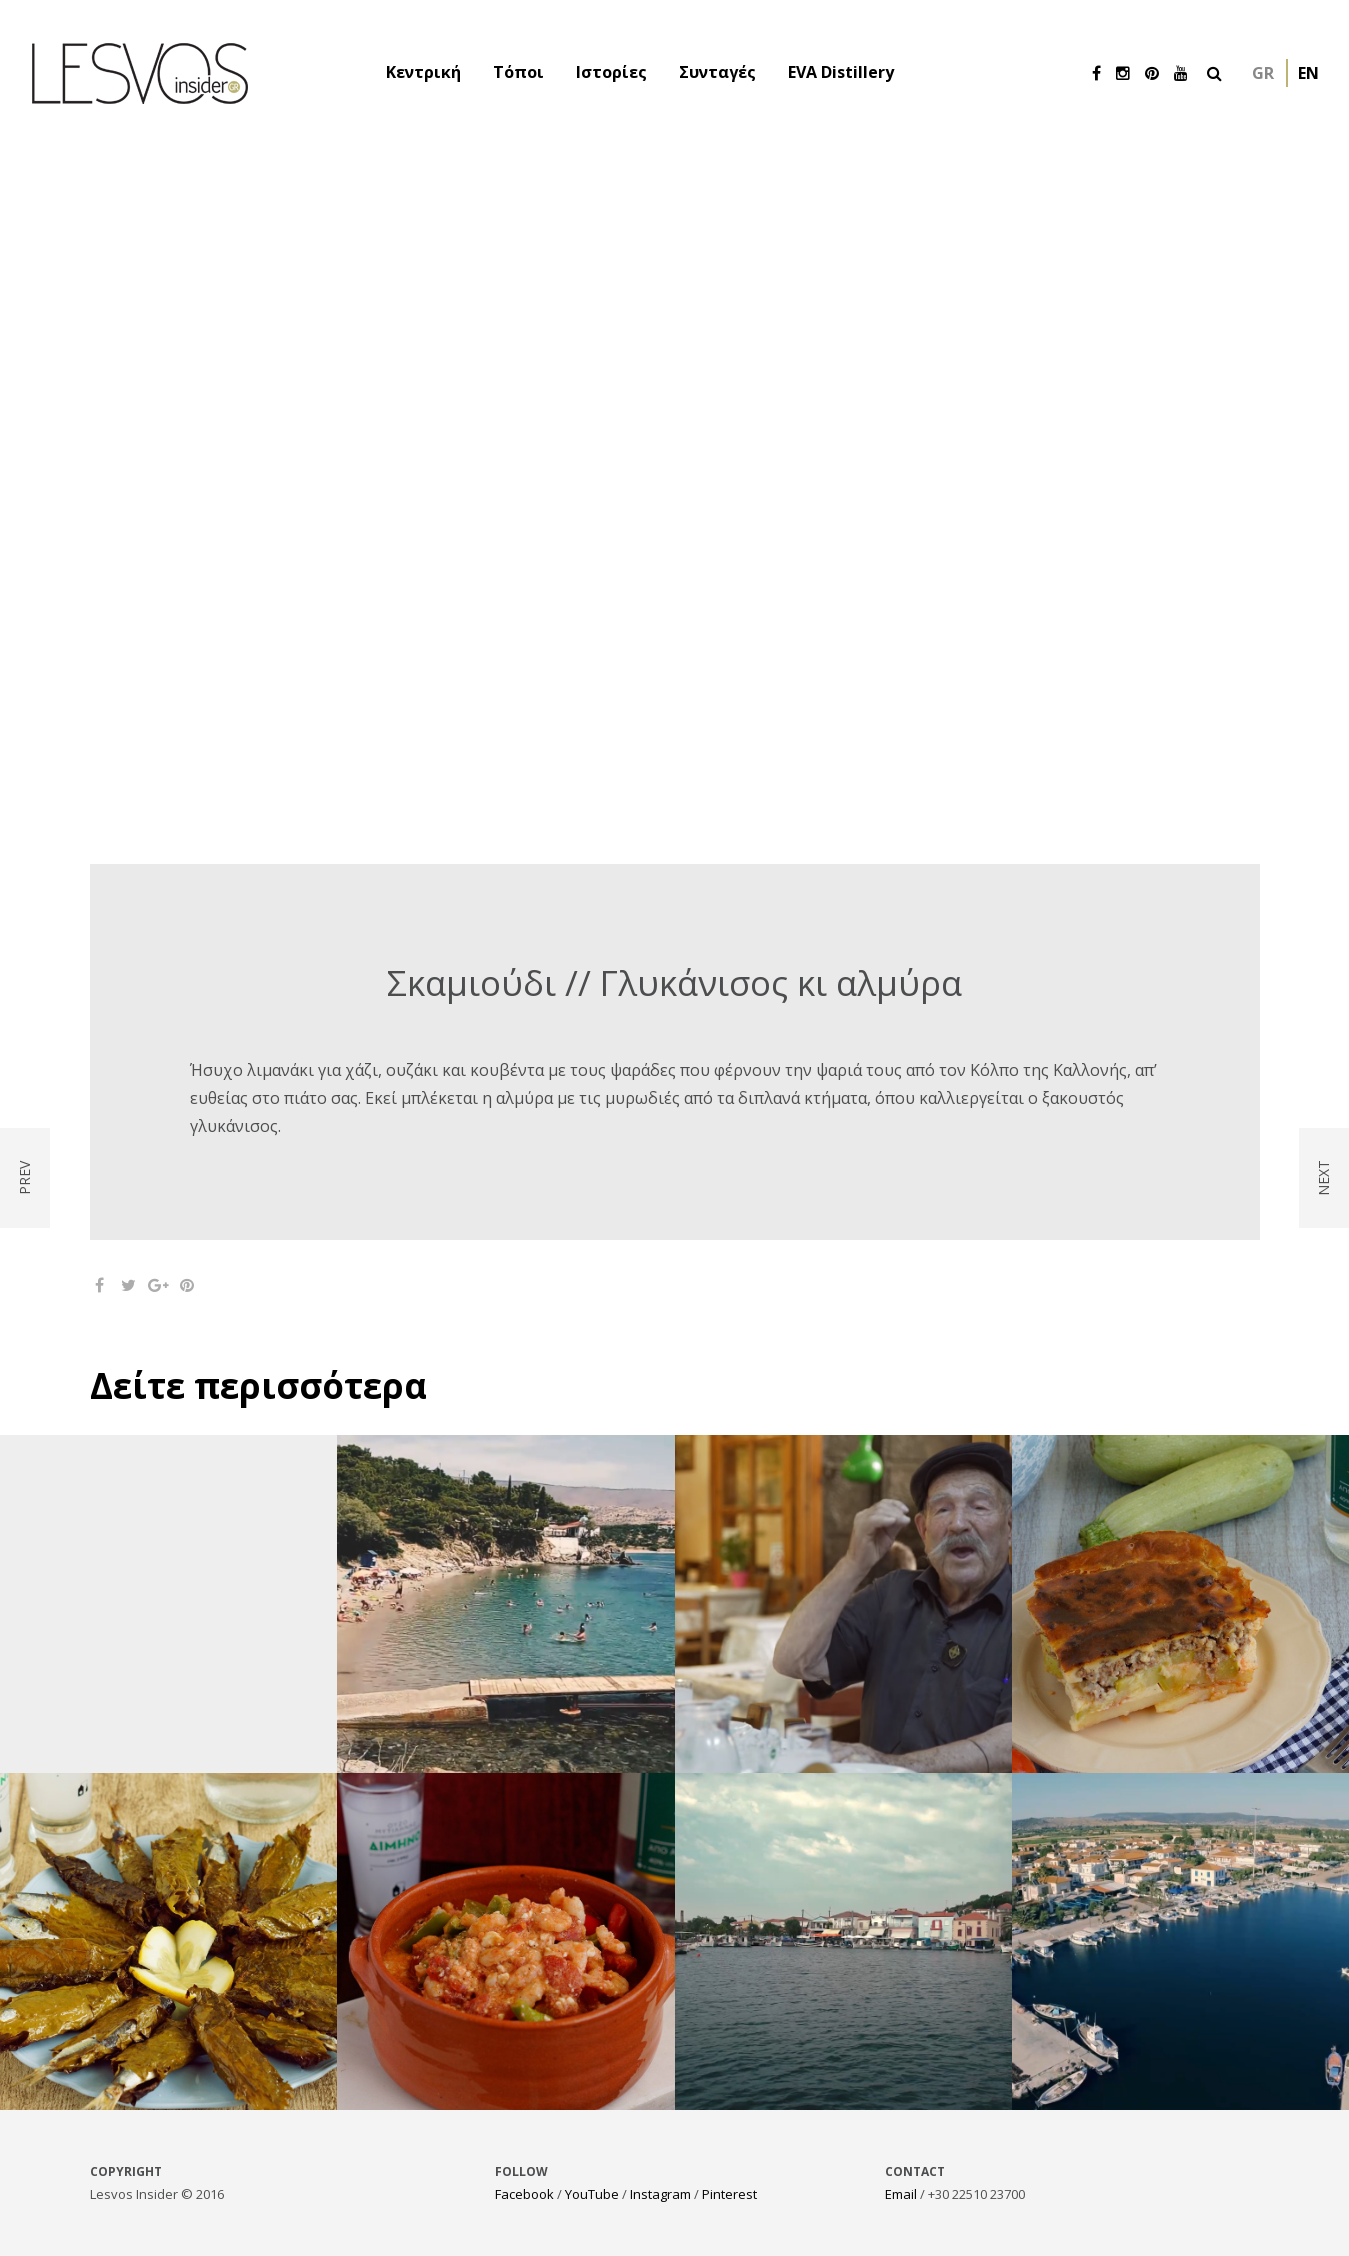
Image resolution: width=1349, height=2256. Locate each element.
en (1308, 73)
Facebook (524, 2194)
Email (901, 2194)
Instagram (660, 2194)
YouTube (592, 2194)
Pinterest (729, 2194)
